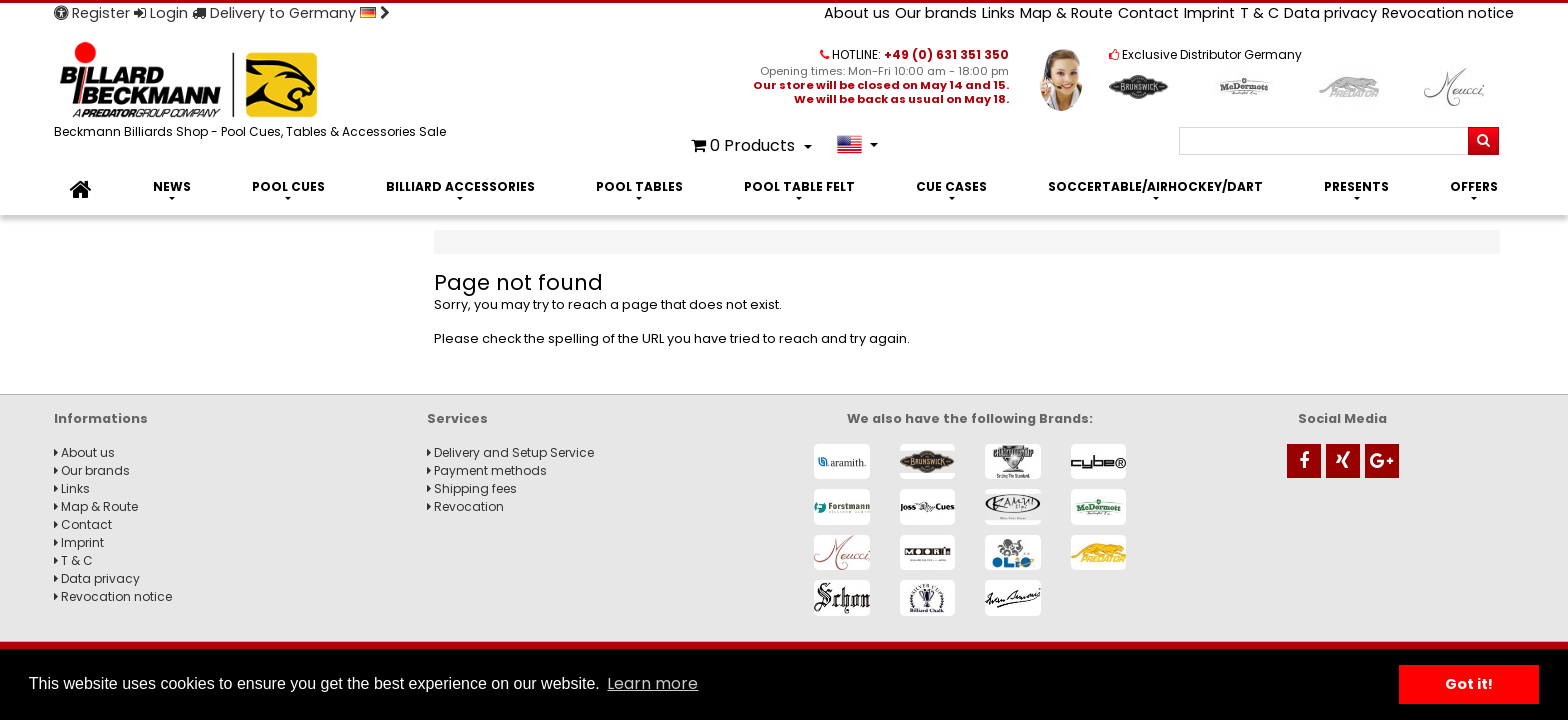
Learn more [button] (652, 683)
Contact (1148, 13)
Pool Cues (288, 186)
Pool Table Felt (799, 186)
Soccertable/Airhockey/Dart (1155, 186)
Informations (101, 418)
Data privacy (1330, 13)
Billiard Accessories (460, 186)
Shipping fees (472, 488)
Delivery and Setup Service (510, 452)
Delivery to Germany (291, 13)
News (172, 186)
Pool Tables (639, 186)
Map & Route (1066, 13)
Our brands (936, 13)
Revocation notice (1448, 13)
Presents (1356, 186)
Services (457, 418)
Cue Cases (951, 186)
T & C (1259, 13)
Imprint (1209, 13)
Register (92, 13)
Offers (1474, 186)
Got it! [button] (1469, 684)
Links (998, 13)
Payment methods (487, 470)
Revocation (465, 506)
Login (161, 13)
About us (857, 13)
